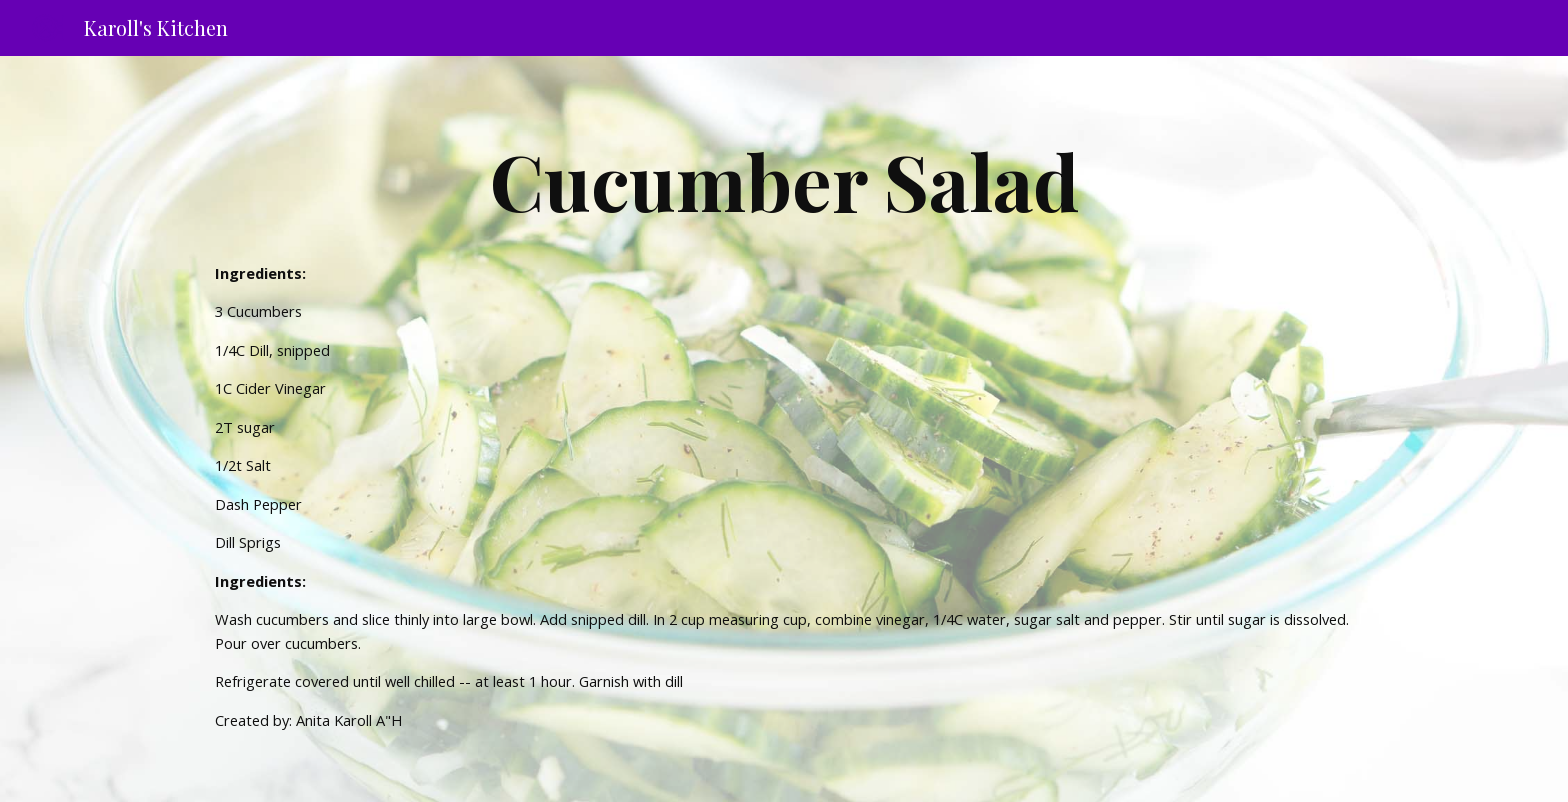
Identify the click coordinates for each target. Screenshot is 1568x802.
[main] (784, 180)
